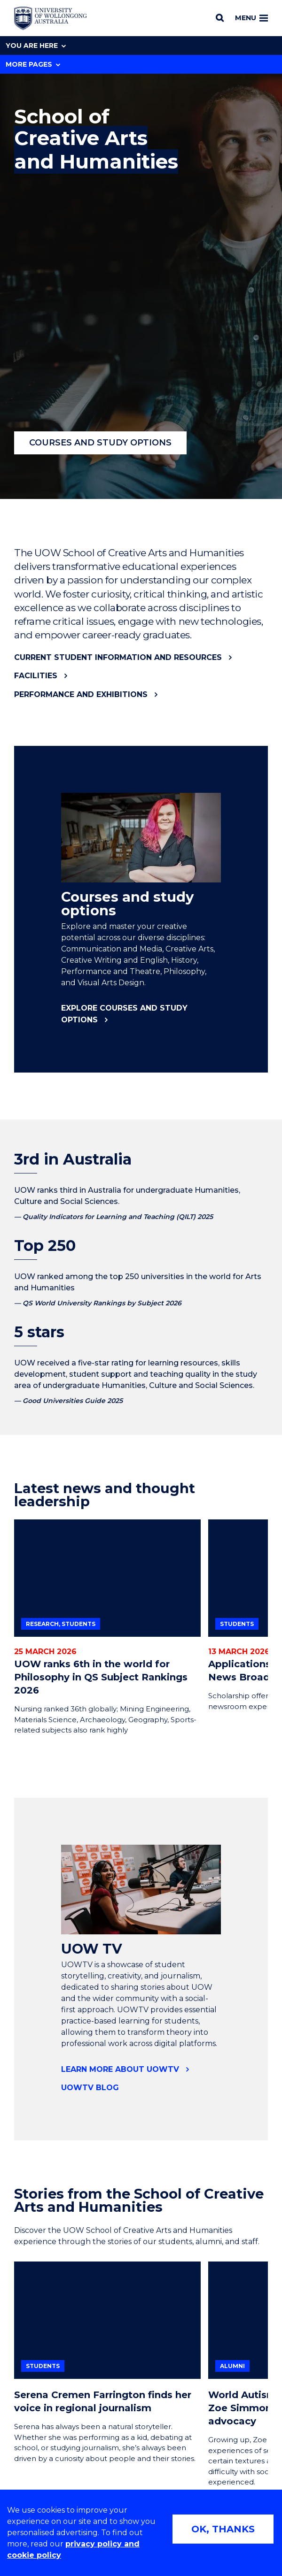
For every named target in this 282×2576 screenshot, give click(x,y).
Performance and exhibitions (81, 694)
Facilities (35, 675)
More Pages (33, 64)
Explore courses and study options (124, 1014)
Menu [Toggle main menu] (251, 18)
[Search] (219, 18)
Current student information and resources (118, 657)
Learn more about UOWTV (120, 2069)
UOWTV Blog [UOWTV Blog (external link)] (90, 2087)
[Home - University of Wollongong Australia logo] (50, 18)
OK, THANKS (223, 2529)
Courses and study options (100, 442)
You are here (36, 45)
